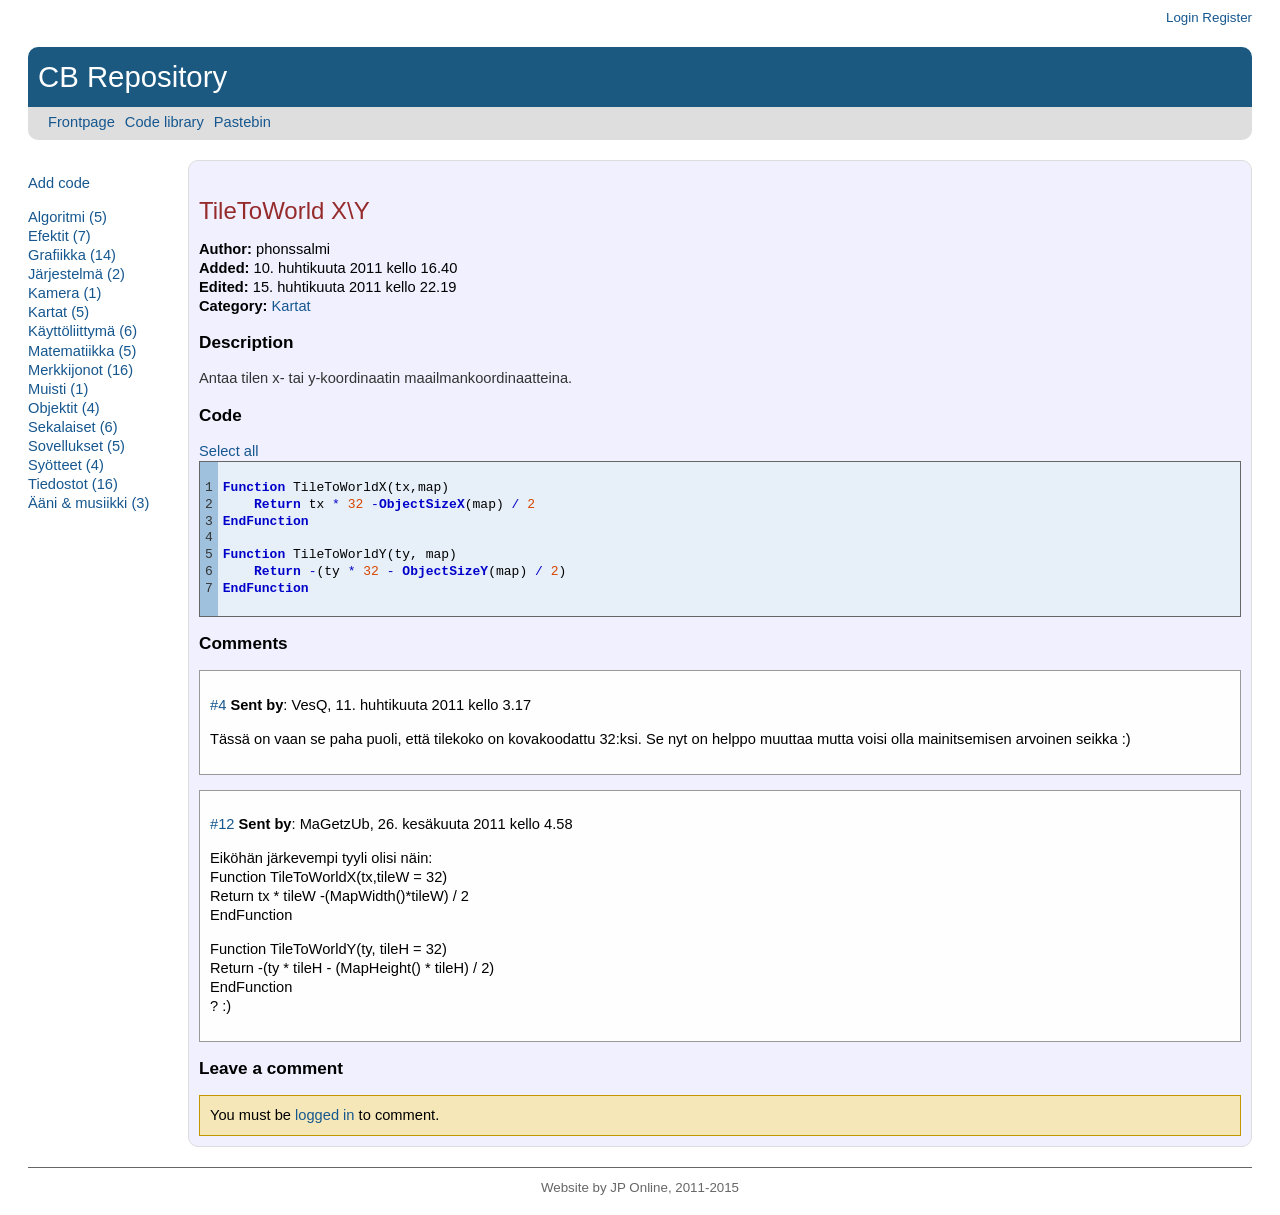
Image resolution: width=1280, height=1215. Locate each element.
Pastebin (242, 122)
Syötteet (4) (66, 465)
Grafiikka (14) (72, 255)
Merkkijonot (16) (80, 370)
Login (1182, 17)
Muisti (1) (58, 389)
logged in (325, 1115)
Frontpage (81, 122)
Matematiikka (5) (82, 351)
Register (1227, 17)
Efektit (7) (59, 236)
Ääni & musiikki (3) (88, 503)
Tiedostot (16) (73, 484)
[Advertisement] (88, 828)
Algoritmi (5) (67, 217)
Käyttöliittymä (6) (82, 331)
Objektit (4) (64, 408)
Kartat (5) (58, 312)
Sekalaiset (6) (73, 427)
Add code (59, 183)
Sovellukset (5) (76, 446)
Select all (228, 451)
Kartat (291, 306)
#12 (222, 824)
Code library (164, 122)
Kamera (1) (64, 293)
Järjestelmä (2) (76, 274)
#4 (218, 705)
